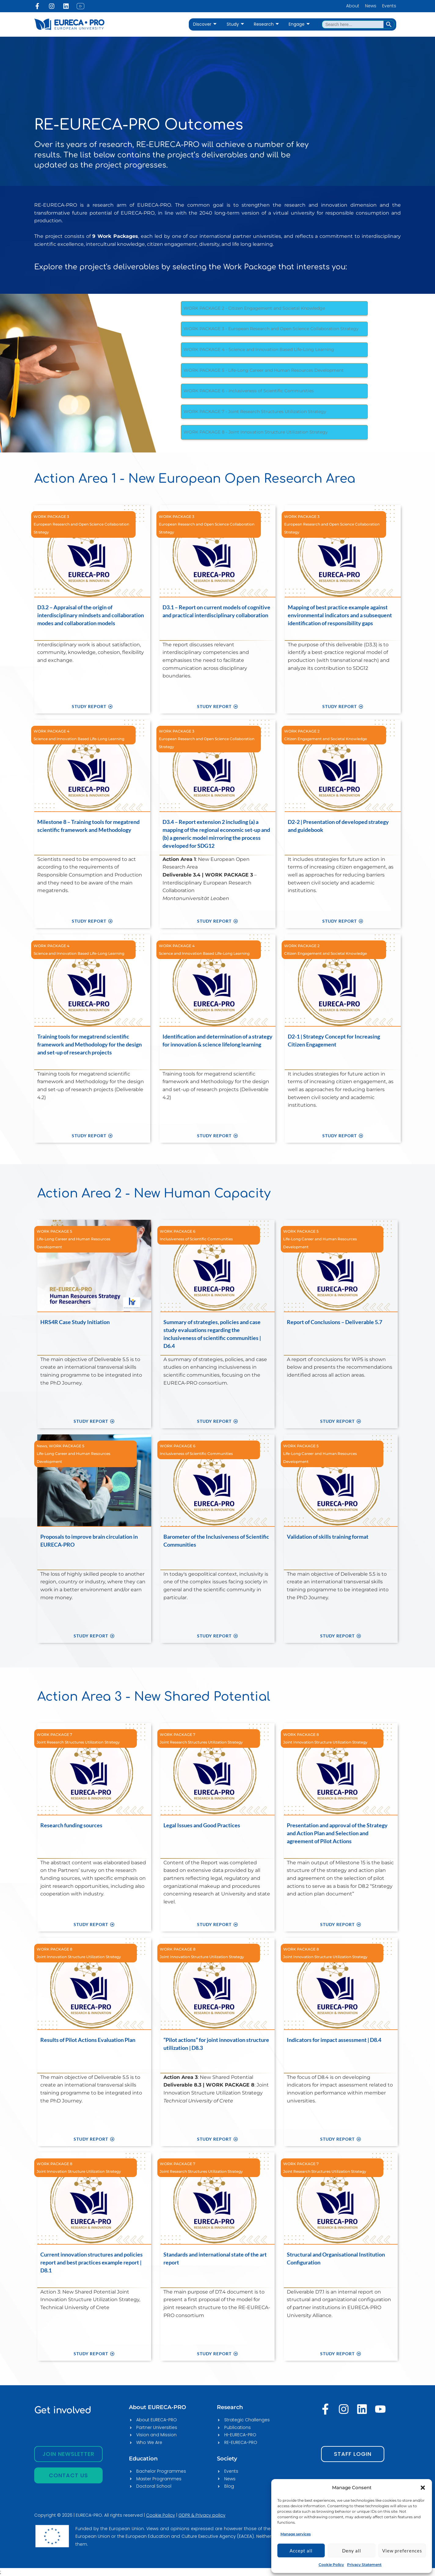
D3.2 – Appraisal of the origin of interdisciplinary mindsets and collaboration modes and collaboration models (90, 615)
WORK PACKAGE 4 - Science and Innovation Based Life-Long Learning (259, 349)
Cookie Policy (331, 2564)
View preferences (402, 2550)
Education (143, 2458)
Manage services (295, 2534)
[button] (423, 2488)
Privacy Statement (364, 2564)
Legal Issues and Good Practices (201, 1825)
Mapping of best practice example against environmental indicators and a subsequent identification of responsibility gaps (340, 615)
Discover (205, 24)
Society (227, 2458)
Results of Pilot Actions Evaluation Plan (87, 2039)
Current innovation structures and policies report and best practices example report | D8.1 (91, 2262)
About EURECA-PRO (157, 2407)
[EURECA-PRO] (292, 2487)
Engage (299, 24)
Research (266, 24)
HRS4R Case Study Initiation (75, 1322)
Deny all (351, 2550)
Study (235, 24)
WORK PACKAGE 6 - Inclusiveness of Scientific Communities (249, 390)
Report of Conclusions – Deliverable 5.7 (334, 1322)
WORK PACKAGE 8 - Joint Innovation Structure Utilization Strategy (256, 432)
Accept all (301, 2550)
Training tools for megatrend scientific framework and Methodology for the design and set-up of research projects (89, 1044)
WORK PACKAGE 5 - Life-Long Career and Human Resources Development (264, 370)
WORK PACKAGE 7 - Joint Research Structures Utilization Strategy (255, 411)
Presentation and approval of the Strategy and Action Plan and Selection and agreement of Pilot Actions (337, 1833)
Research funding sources (71, 1825)
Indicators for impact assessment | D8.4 (334, 2039)
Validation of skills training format (327, 1536)
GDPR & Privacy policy (201, 2515)
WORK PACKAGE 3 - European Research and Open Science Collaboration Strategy (271, 328)
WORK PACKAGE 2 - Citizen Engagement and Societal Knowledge (254, 308)
